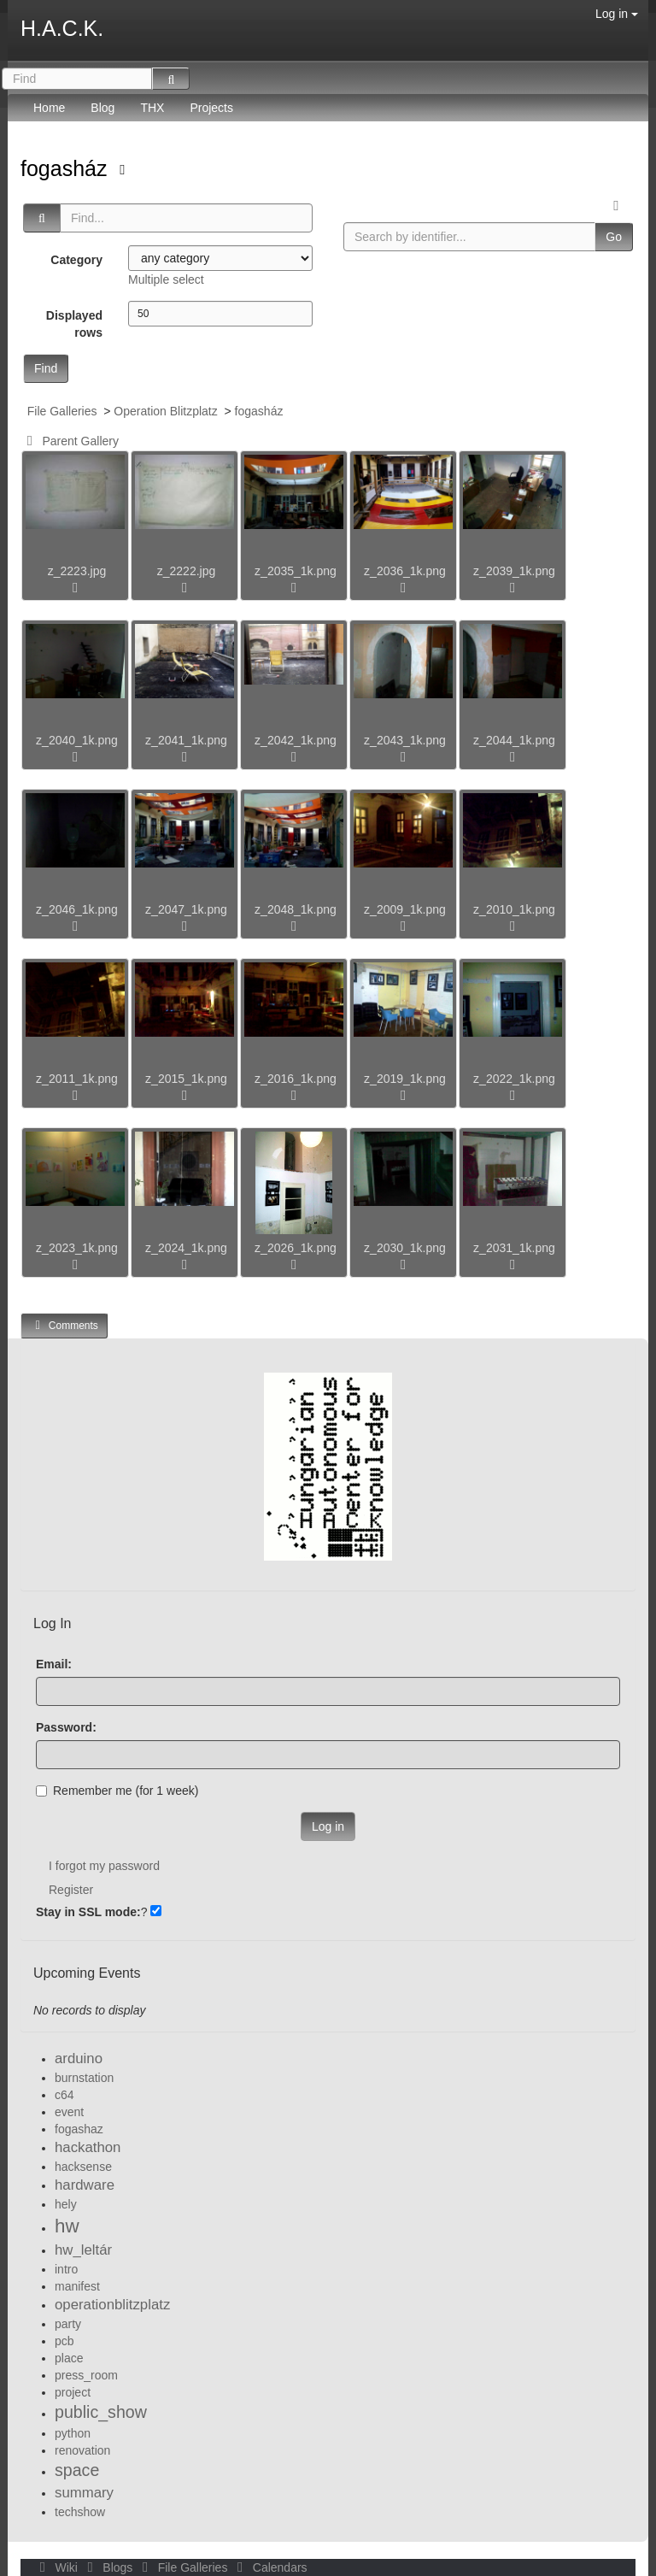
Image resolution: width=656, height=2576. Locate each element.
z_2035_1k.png (296, 571)
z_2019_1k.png (405, 1078)
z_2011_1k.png (77, 1078)
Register (71, 1890)
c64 (64, 2095)
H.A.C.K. (61, 28)
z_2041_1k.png (186, 740)
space (77, 2470)
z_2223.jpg (77, 571)
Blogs (108, 2567)
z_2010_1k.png (514, 909)
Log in (616, 14)
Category (76, 260)
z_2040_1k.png (77, 740)
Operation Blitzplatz (165, 411)
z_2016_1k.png (296, 1078)
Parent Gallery (69, 441)
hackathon (87, 2147)
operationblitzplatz (112, 2305)
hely (66, 2204)
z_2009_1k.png (405, 909)
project (73, 2392)
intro (66, 2269)
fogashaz (79, 2129)
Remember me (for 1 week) (117, 1790)
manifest (77, 2286)
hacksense (83, 2166)
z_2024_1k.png (186, 1248)
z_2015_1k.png (186, 1078)
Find (45, 368)
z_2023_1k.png (77, 1248)
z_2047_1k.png (186, 909)
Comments (64, 1325)
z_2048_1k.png (296, 909)
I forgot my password (104, 1866)
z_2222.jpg (186, 571)
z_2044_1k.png (514, 740)
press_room (86, 2375)
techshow (80, 2512)
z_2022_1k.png (514, 1078)
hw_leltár (83, 2250)
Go (614, 237)
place (69, 2358)
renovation (82, 2450)
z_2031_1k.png (514, 1248)
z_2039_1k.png (514, 571)
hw (67, 2226)
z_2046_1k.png (77, 909)
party (68, 2324)
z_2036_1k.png (405, 571)
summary (84, 2493)
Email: (54, 1664)
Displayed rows (74, 324)
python (73, 2433)
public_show (101, 2412)
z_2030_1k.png (405, 1248)
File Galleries (62, 411)
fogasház (66, 168)
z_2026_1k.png (296, 1248)
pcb (64, 2341)
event (69, 2112)
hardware (84, 2185)
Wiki (57, 2567)
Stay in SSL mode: (88, 1912)
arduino (78, 2058)
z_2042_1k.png (296, 740)
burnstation (84, 2078)
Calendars (269, 2567)
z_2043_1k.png (405, 740)
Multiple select (166, 279)
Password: (66, 1727)
